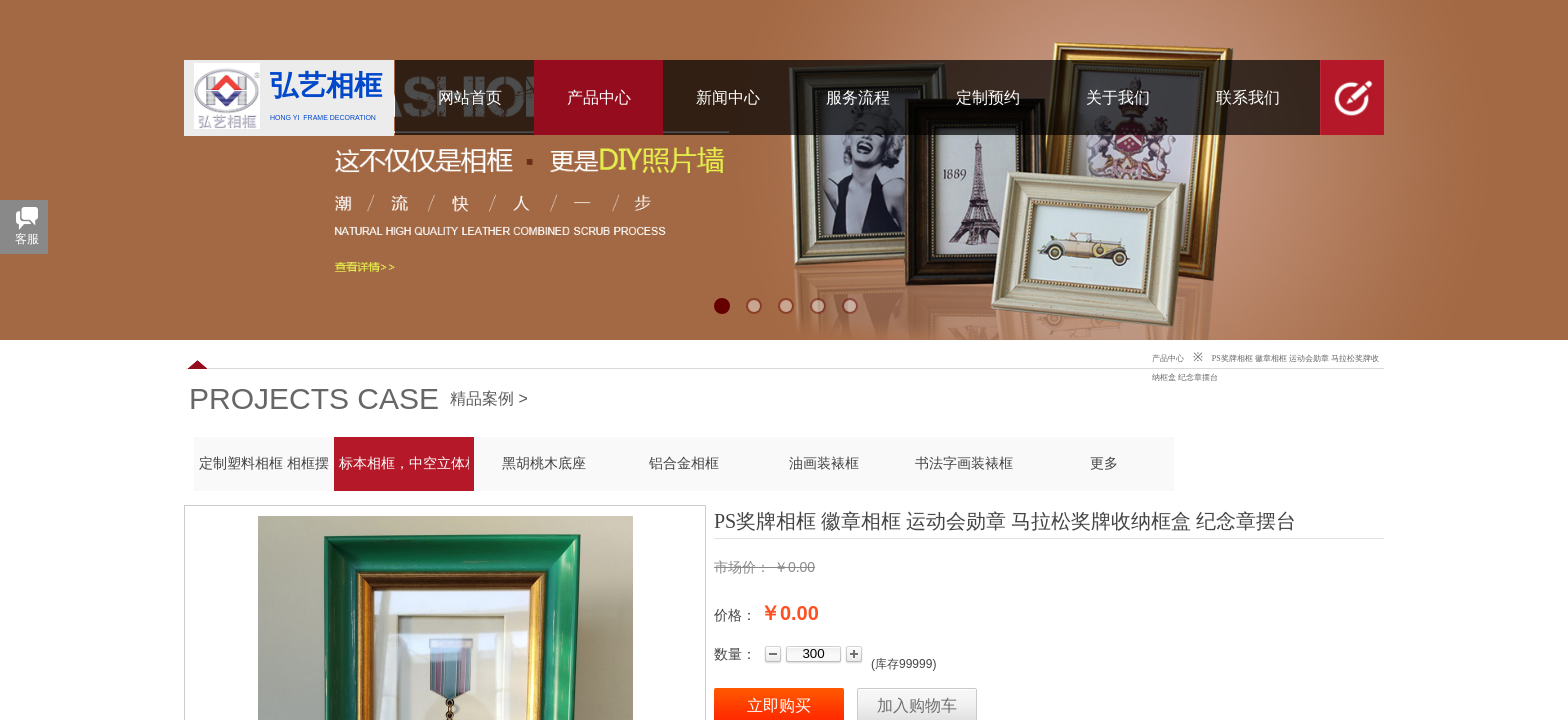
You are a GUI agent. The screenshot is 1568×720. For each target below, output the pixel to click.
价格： (735, 615)
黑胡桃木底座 (544, 463)
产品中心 (1168, 358)
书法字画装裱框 (964, 463)
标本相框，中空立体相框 (404, 463)
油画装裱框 (824, 463)
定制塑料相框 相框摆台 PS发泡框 (264, 463)
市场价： (742, 567)
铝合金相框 (684, 463)
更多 (1104, 463)
